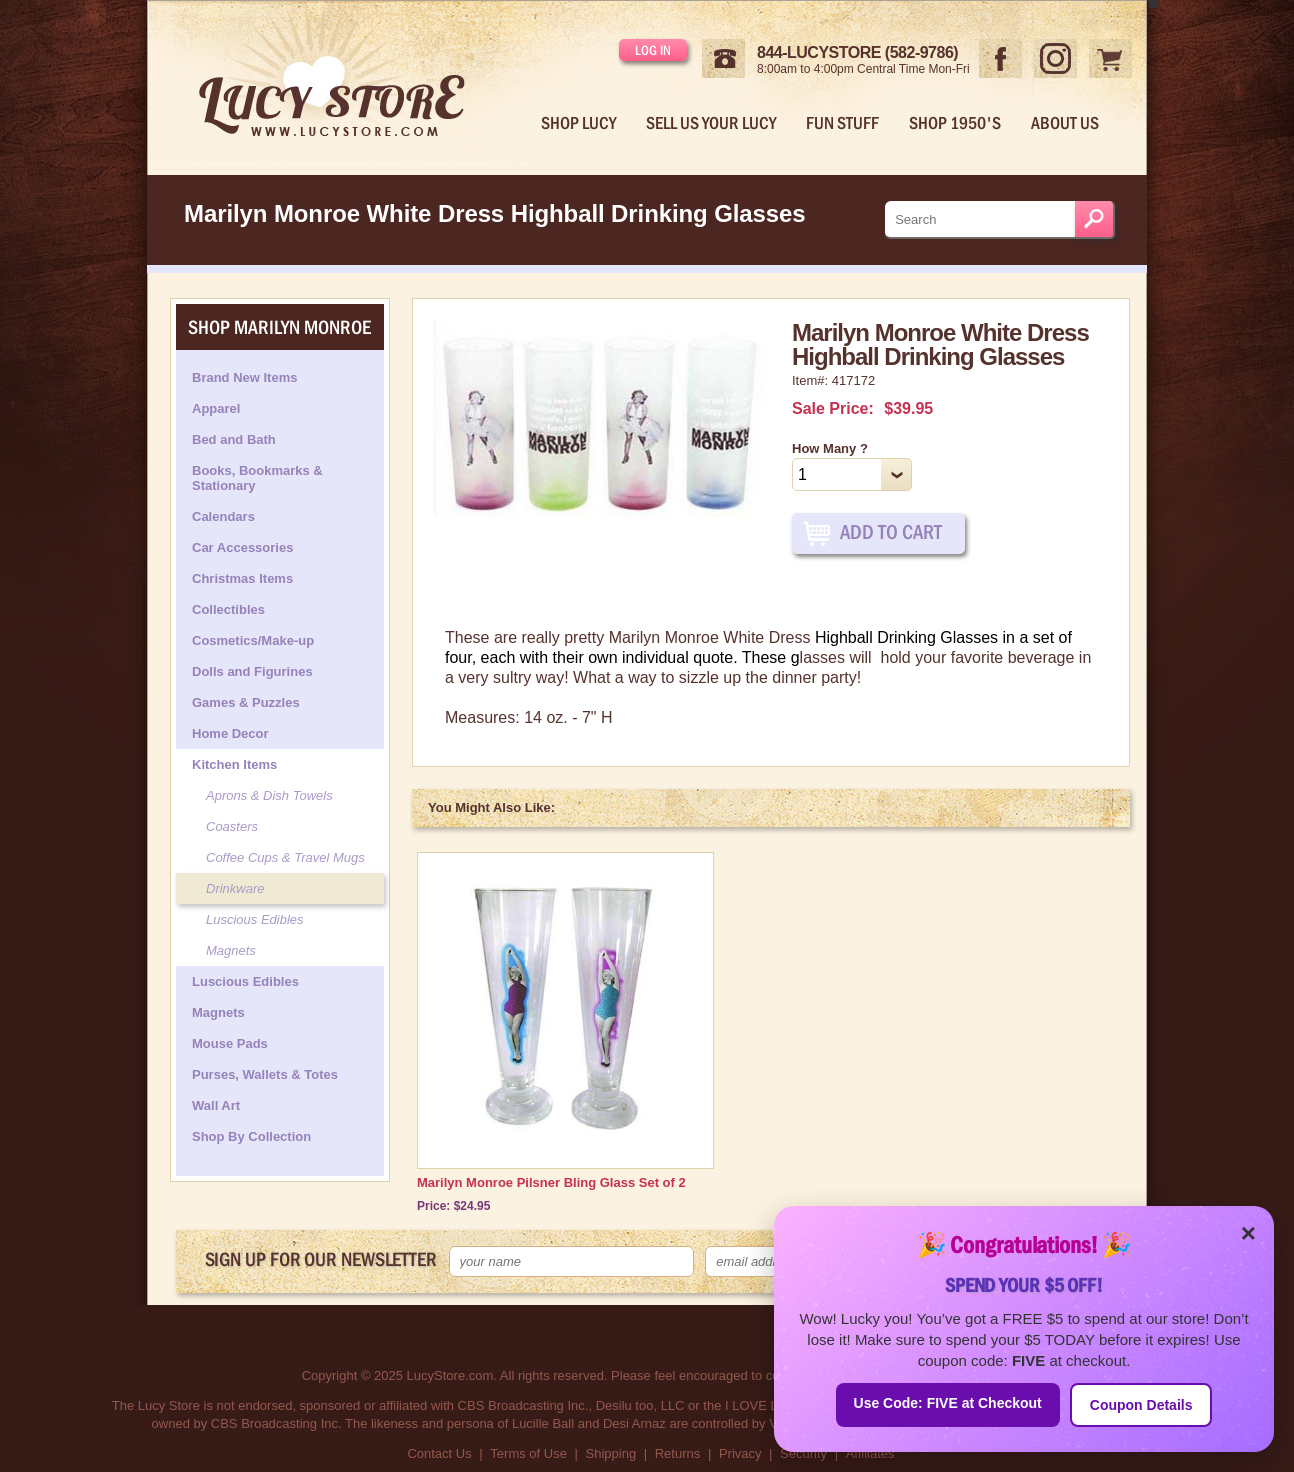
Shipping (611, 1453)
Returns (678, 1453)
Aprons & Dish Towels (269, 795)
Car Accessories (242, 547)
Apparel (216, 408)
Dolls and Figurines (252, 671)
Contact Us (439, 1453)
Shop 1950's (955, 123)
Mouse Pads (230, 1043)
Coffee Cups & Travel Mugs (285, 857)
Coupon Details (1141, 1405)
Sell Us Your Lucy (711, 123)
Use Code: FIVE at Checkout (948, 1403)
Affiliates (870, 1453)
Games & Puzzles (246, 702)
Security (803, 1453)
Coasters (232, 826)
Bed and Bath (234, 439)
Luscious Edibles (255, 919)
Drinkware (235, 888)
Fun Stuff (842, 123)
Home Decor (230, 733)
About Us (1065, 123)
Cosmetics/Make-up (253, 640)
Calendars (223, 516)
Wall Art (216, 1105)
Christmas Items (242, 578)
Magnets (231, 950)
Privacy (740, 1453)
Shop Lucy (578, 123)
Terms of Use (528, 1453)
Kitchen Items (234, 764)
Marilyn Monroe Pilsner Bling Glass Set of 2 (551, 1182)
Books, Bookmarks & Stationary (257, 478)
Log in (653, 50)
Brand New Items (244, 377)
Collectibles (228, 609)
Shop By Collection (251, 1136)
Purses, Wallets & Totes (265, 1074)
